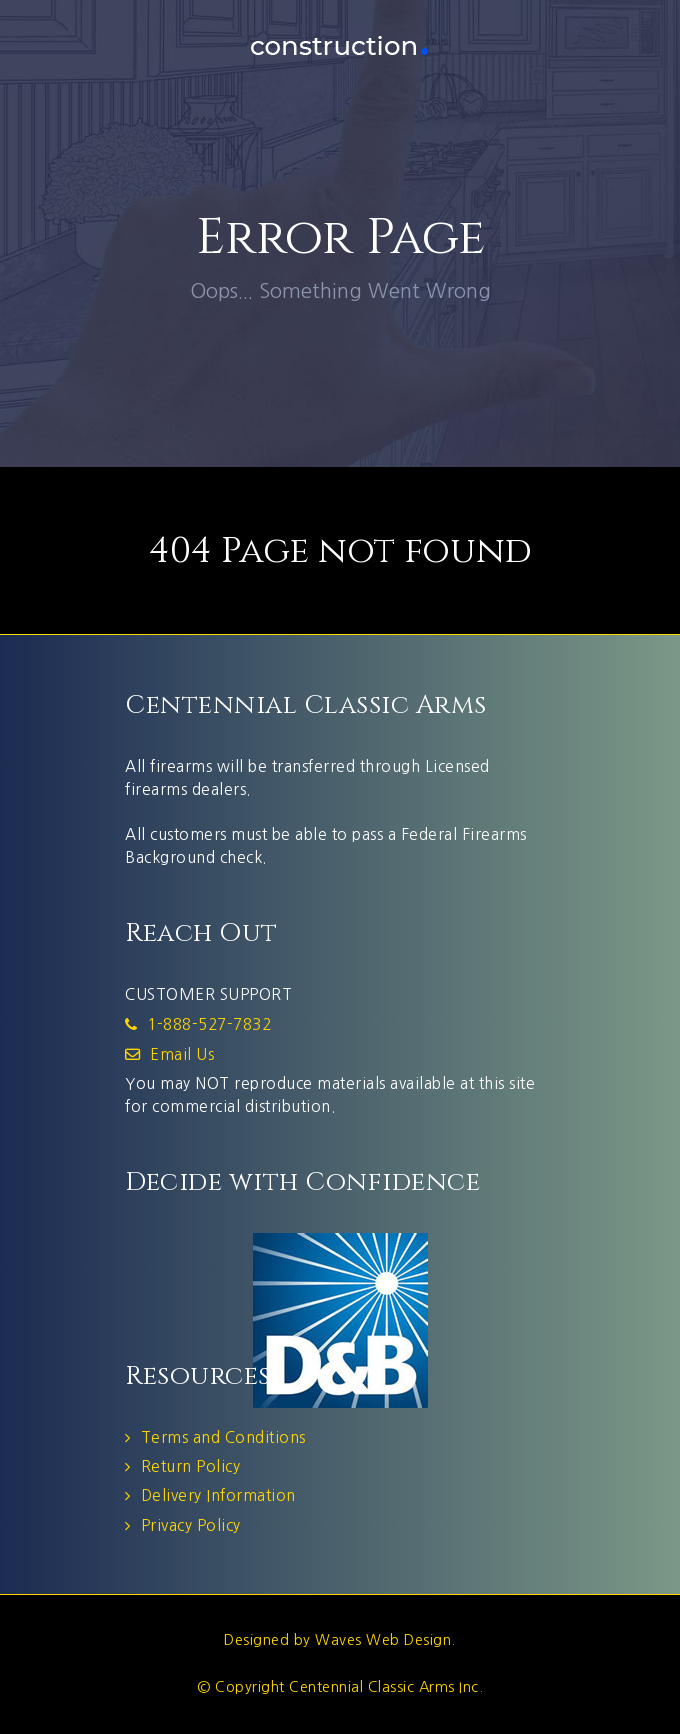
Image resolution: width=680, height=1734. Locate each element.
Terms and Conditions (223, 1437)
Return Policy (191, 1466)
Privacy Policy (191, 1525)
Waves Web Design (383, 1640)
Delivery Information (218, 1495)
